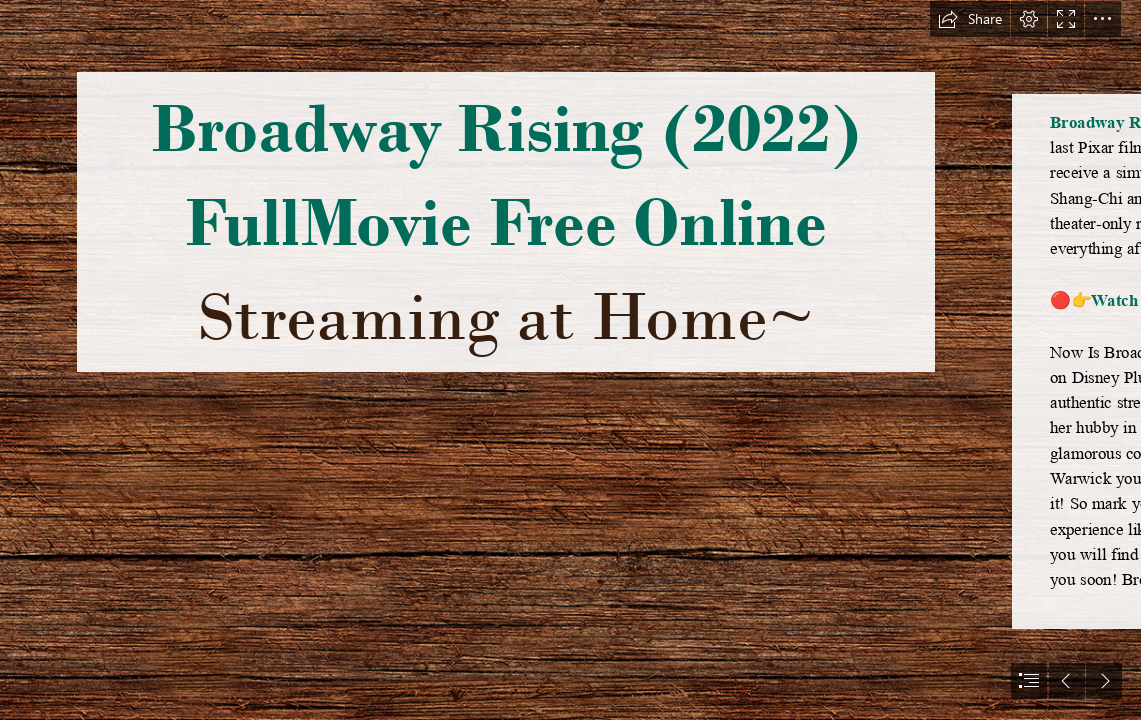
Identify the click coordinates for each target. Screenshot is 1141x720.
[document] (570, 360)
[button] (970, 19)
